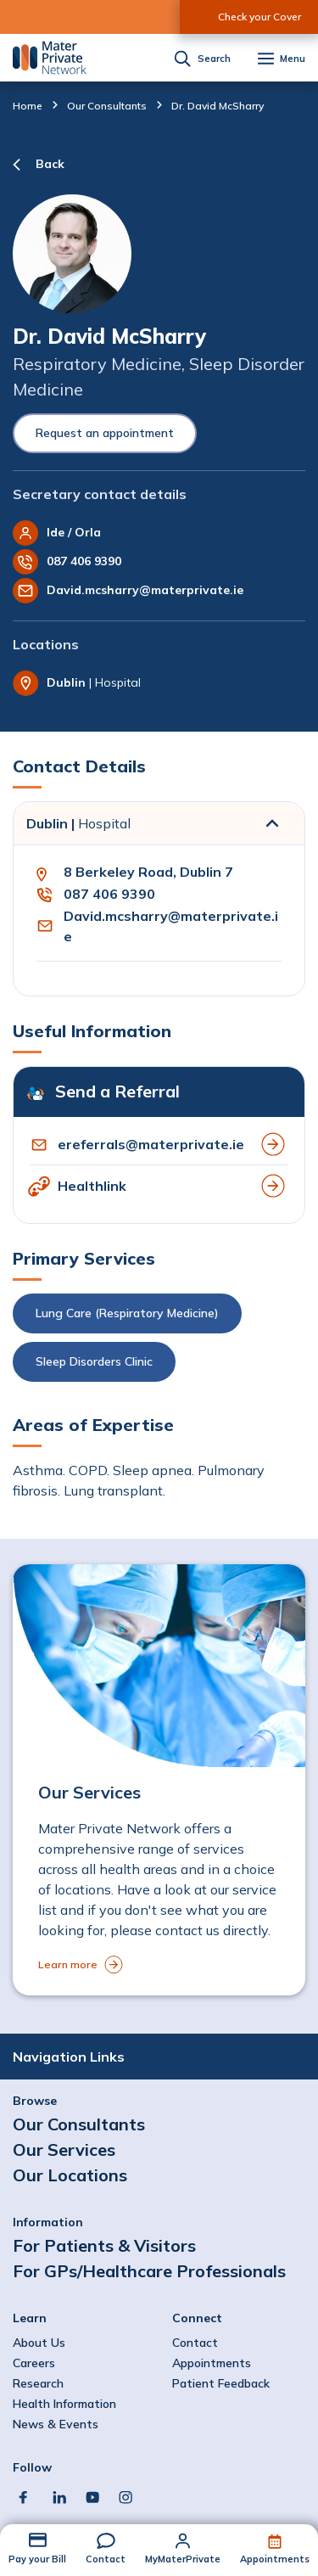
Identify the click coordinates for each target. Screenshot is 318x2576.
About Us (39, 2342)
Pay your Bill (37, 2559)
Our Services (64, 2149)
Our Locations (70, 2175)
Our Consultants (107, 106)
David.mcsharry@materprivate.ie (145, 590)
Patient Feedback (221, 2383)
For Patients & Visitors (104, 2245)
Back (50, 163)
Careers (34, 2363)
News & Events (55, 2424)
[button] (159, 1342)
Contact (106, 2559)
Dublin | (78, 823)
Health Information (64, 2403)
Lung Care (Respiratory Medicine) (127, 1313)
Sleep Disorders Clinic (94, 1361)
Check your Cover (259, 16)
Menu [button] (292, 59)
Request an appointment (105, 433)
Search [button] (214, 59)
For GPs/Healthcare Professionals (149, 2270)
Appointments (275, 2559)
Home (27, 106)
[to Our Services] (159, 1779)
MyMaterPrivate (182, 2559)
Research (38, 2383)
